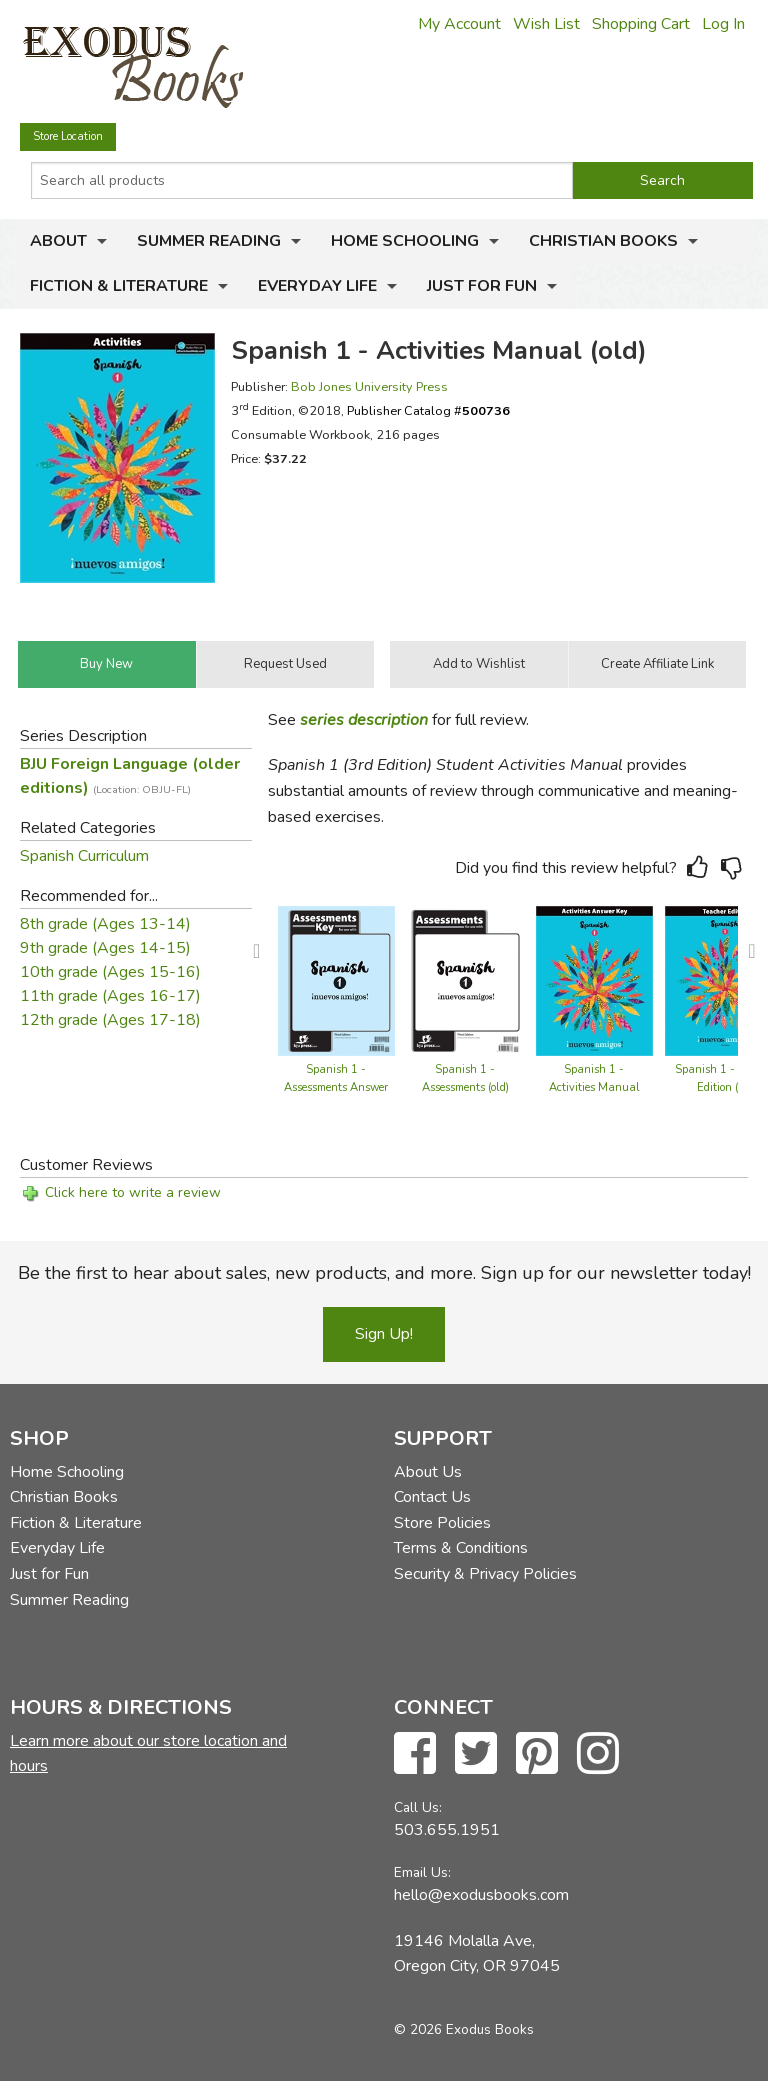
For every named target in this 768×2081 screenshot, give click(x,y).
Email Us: (422, 1872)
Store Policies (442, 1523)
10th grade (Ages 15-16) (110, 972)
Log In (723, 24)
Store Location (68, 136)
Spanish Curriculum (84, 856)
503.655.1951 (447, 1830)
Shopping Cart (641, 24)
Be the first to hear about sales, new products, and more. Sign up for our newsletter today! (384, 1273)
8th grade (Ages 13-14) (105, 924)
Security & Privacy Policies (485, 1574)
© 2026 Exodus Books (464, 2029)
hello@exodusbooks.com (481, 1895)
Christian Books (603, 241)
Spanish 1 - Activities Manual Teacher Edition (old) (594, 1087)
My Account (459, 24)
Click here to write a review (133, 1192)
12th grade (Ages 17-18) (110, 1020)
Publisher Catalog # (428, 410)
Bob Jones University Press (369, 386)
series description (364, 720)
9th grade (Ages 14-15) (105, 948)
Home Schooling (405, 241)
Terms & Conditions (461, 1548)
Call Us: (418, 1807)
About (58, 241)
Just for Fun (482, 286)
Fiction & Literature (119, 286)
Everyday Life (317, 286)
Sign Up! (384, 1334)
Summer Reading (209, 241)
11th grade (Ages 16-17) (110, 996)
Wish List (546, 24)
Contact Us (432, 1497)
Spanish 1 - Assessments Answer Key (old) (336, 1087)
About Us (428, 1472)
